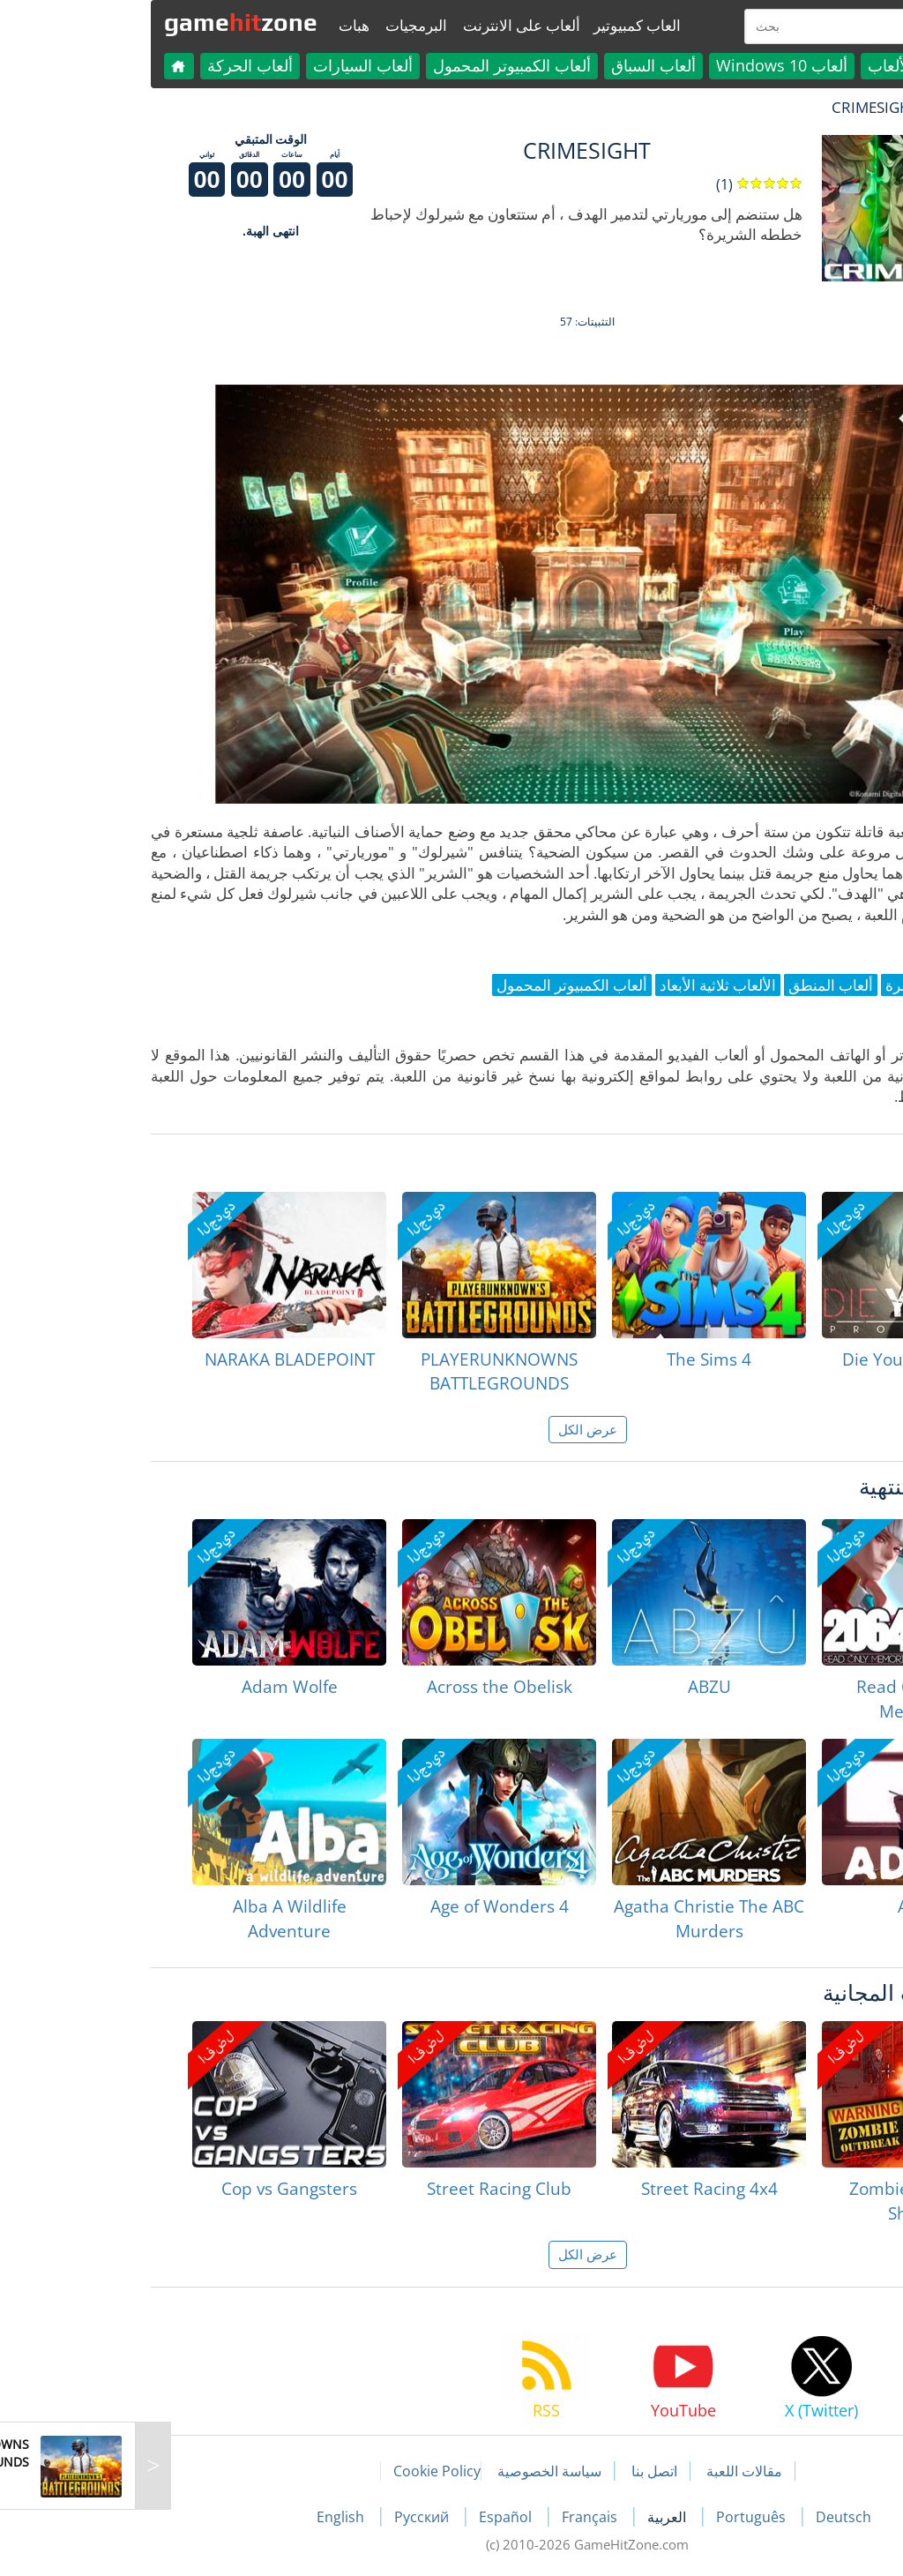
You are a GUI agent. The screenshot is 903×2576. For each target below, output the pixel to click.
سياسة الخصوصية (414, 2471)
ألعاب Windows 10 (646, 65)
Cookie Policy (301, 2471)
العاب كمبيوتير (501, 25)
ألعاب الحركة (114, 65)
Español (371, 2517)
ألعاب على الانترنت (385, 25)
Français (455, 2517)
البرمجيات (280, 25)
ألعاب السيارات (227, 65)
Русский (287, 2517)
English (206, 2517)
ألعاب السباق (517, 65)
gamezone (105, 22)
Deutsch (707, 2517)
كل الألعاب (767, 65)
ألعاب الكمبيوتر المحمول (376, 65)
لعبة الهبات (828, 107)
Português (616, 2517)
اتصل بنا (518, 2471)
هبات (218, 25)
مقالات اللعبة (608, 2471)
